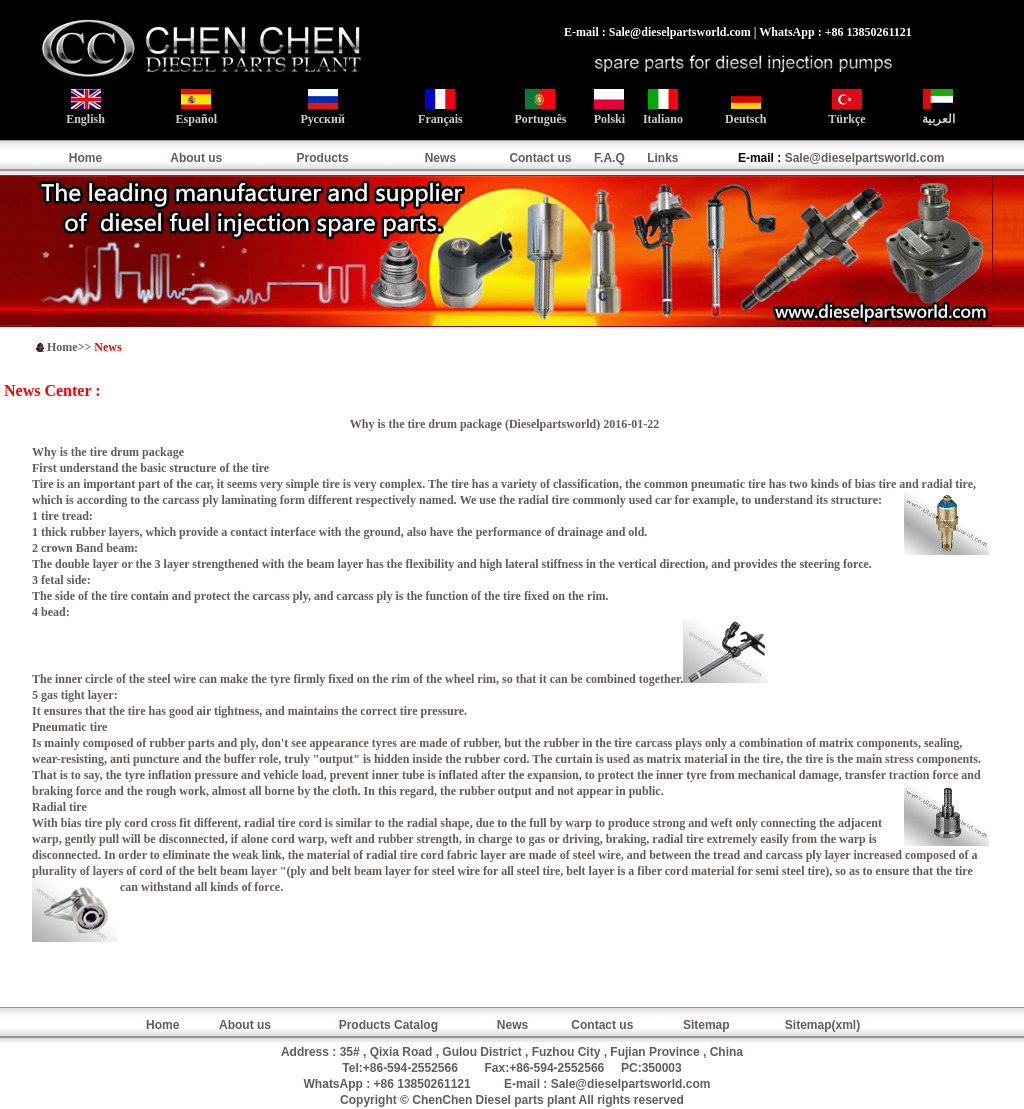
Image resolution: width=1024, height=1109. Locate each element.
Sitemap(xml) (822, 1025)
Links (662, 158)
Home (85, 158)
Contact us (540, 158)
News (440, 158)
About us (196, 158)
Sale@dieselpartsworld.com (865, 158)
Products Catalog (388, 1025)
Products (323, 158)
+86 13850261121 (422, 1084)
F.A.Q (609, 158)
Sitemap (706, 1025)
